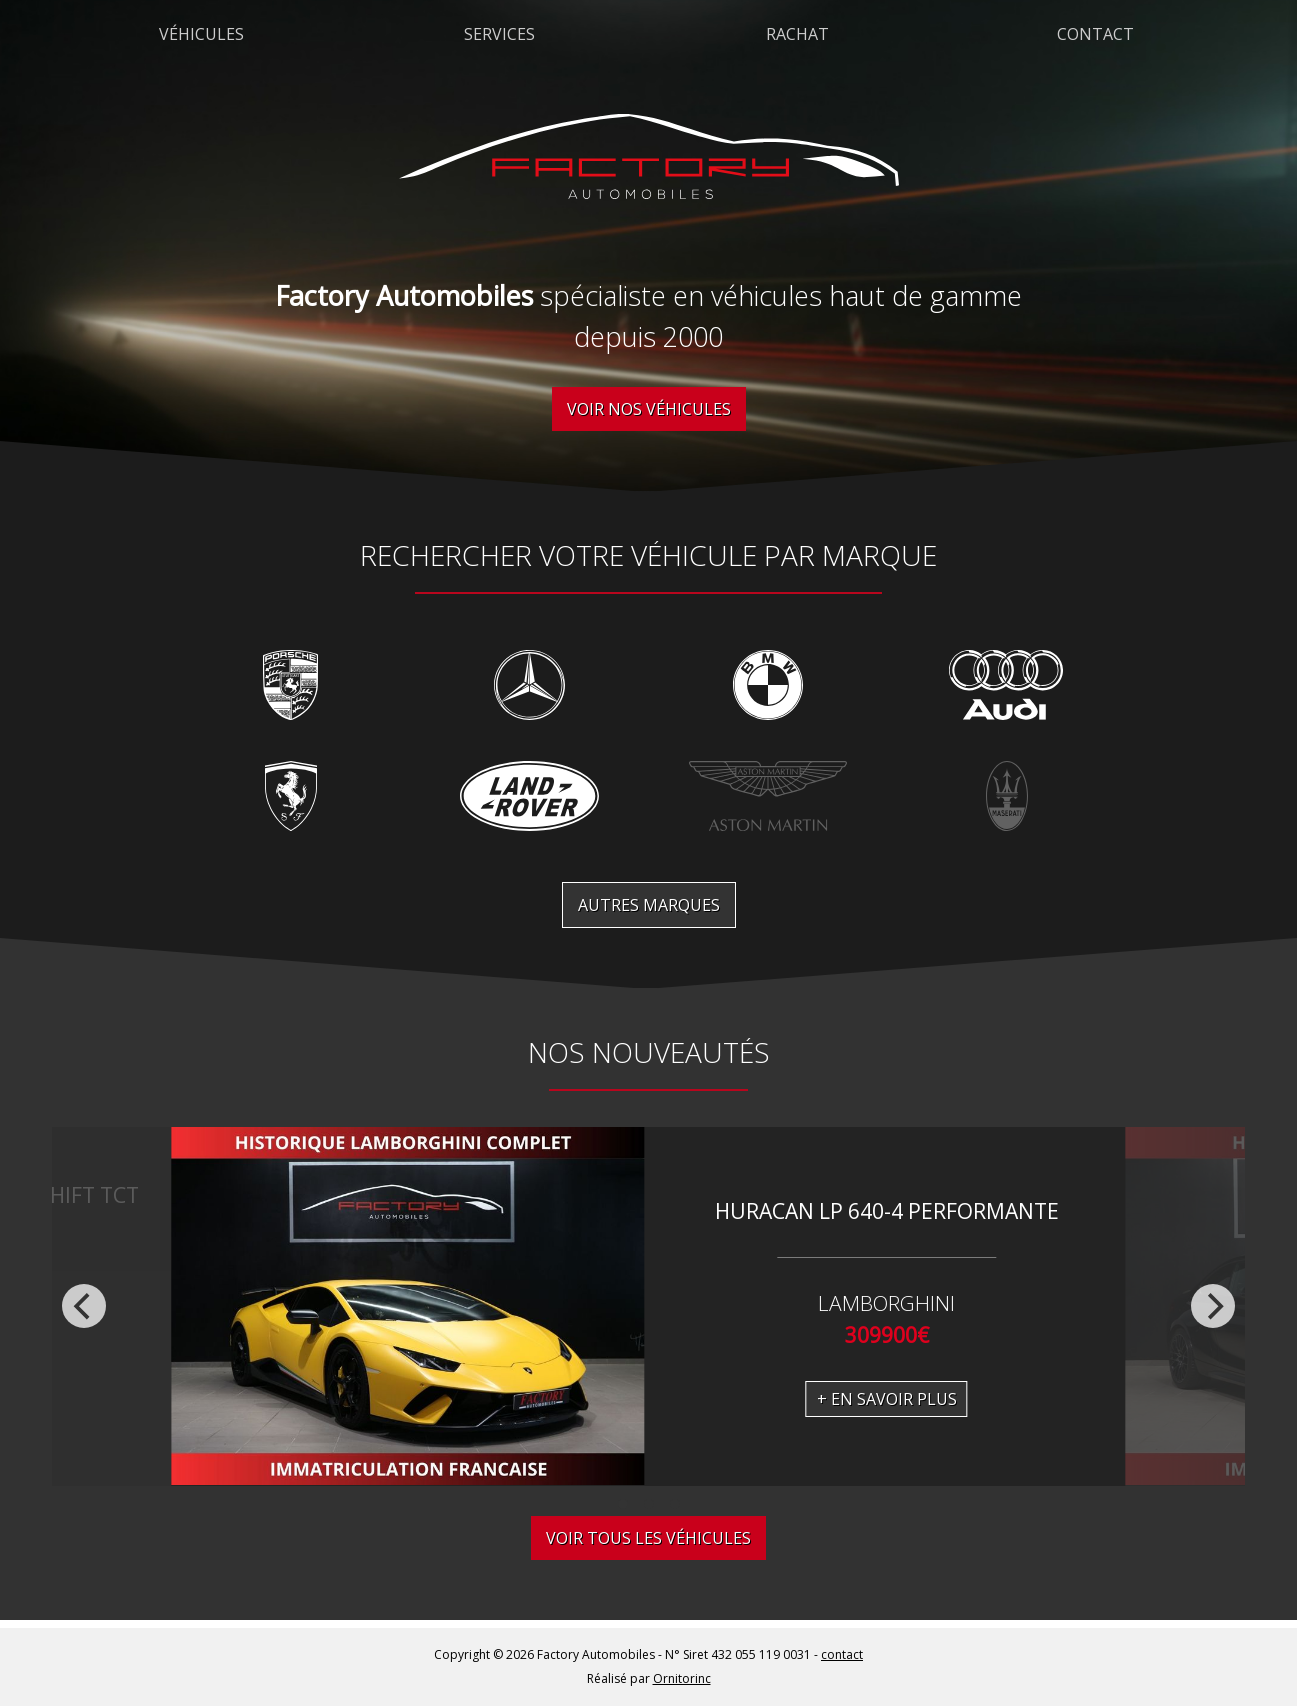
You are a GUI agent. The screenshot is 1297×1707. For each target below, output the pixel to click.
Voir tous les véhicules (648, 1538)
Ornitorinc (682, 1678)
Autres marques (649, 905)
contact (842, 1654)
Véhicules (201, 34)
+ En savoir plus (887, 1399)
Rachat (797, 34)
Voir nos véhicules (649, 409)
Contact (1095, 34)
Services (499, 34)
